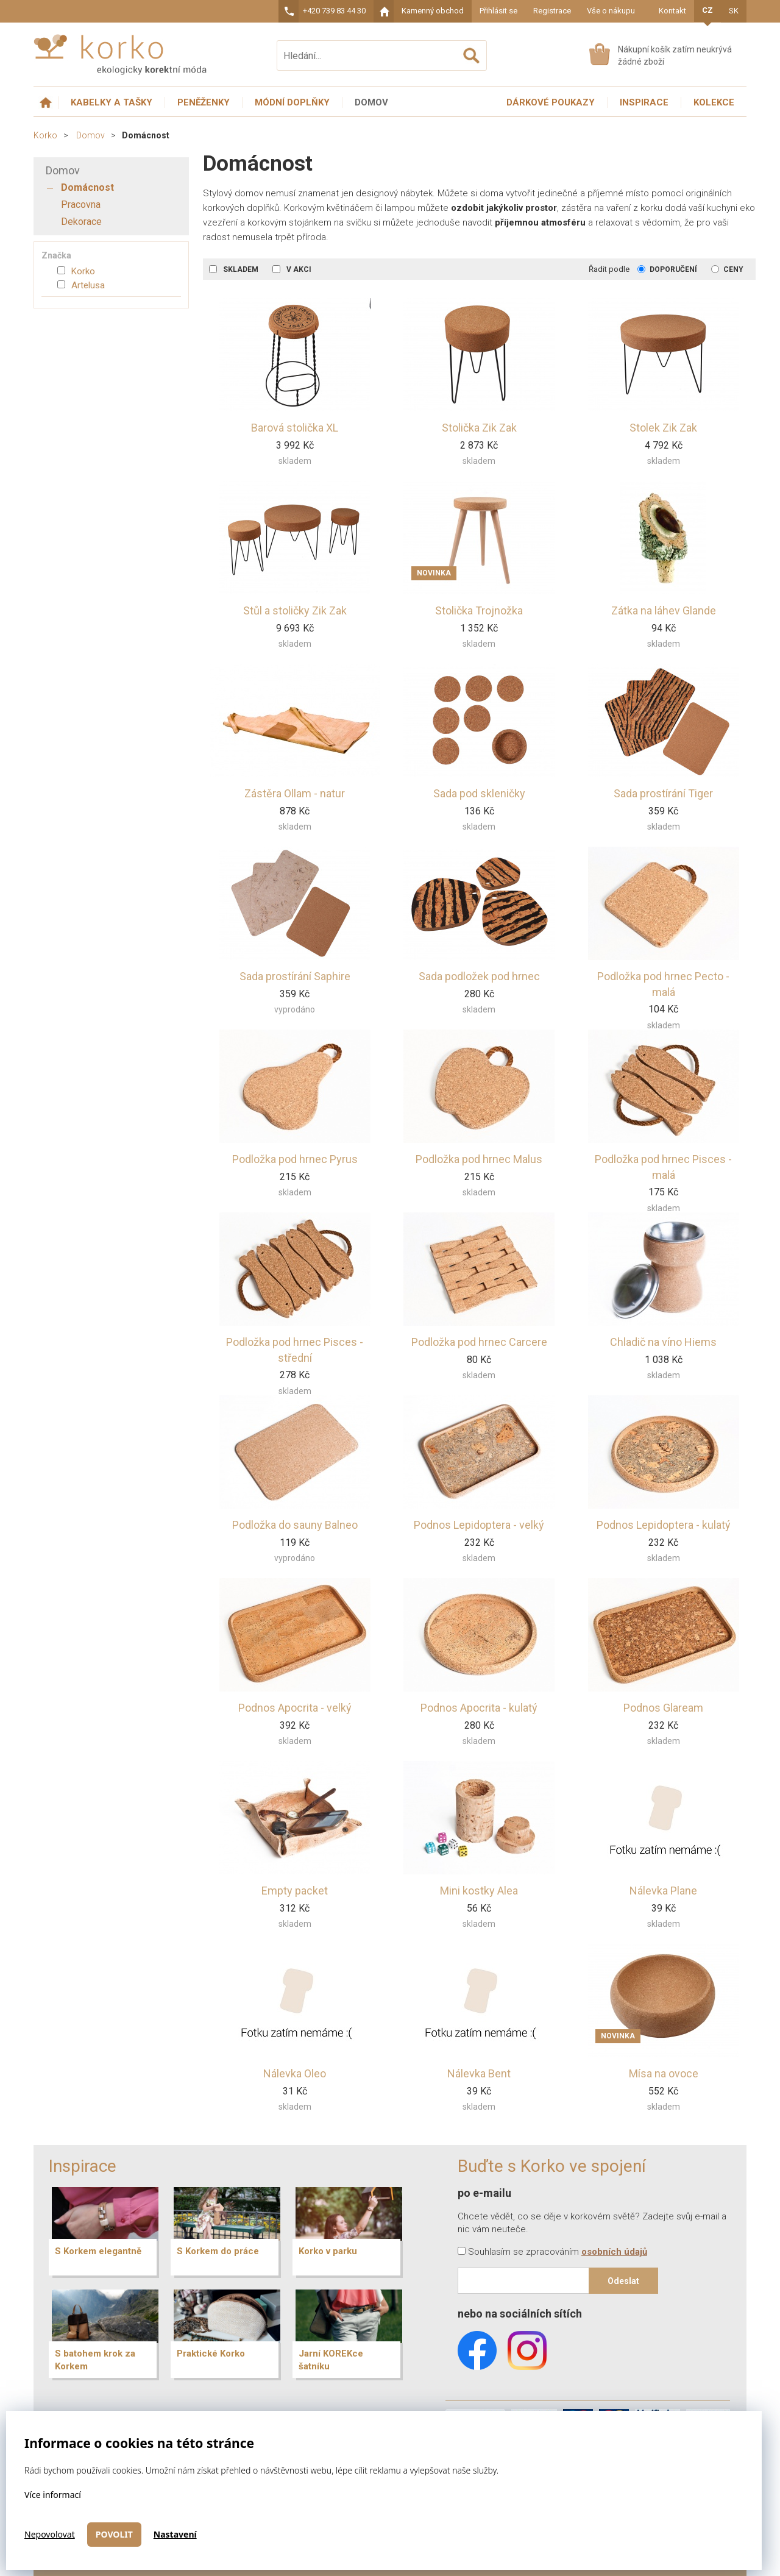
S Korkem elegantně (98, 2251)
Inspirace (644, 102)
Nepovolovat (49, 2534)
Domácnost (87, 187)
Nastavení (175, 2534)
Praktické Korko (211, 2353)
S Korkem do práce (218, 2251)
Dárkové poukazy (550, 102)
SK (734, 10)
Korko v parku (328, 2251)
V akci (291, 269)
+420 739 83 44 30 (334, 10)
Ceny (727, 269)
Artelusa (81, 285)
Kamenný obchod (433, 10)
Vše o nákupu (611, 10)
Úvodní (46, 102)
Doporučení (667, 269)
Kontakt (672, 10)
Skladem (234, 269)
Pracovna (81, 204)
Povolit (114, 2534)
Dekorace (81, 221)
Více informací (52, 2494)
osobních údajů (614, 2251)
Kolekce (713, 102)
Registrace (552, 10)
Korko (45, 135)
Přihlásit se (498, 10)
